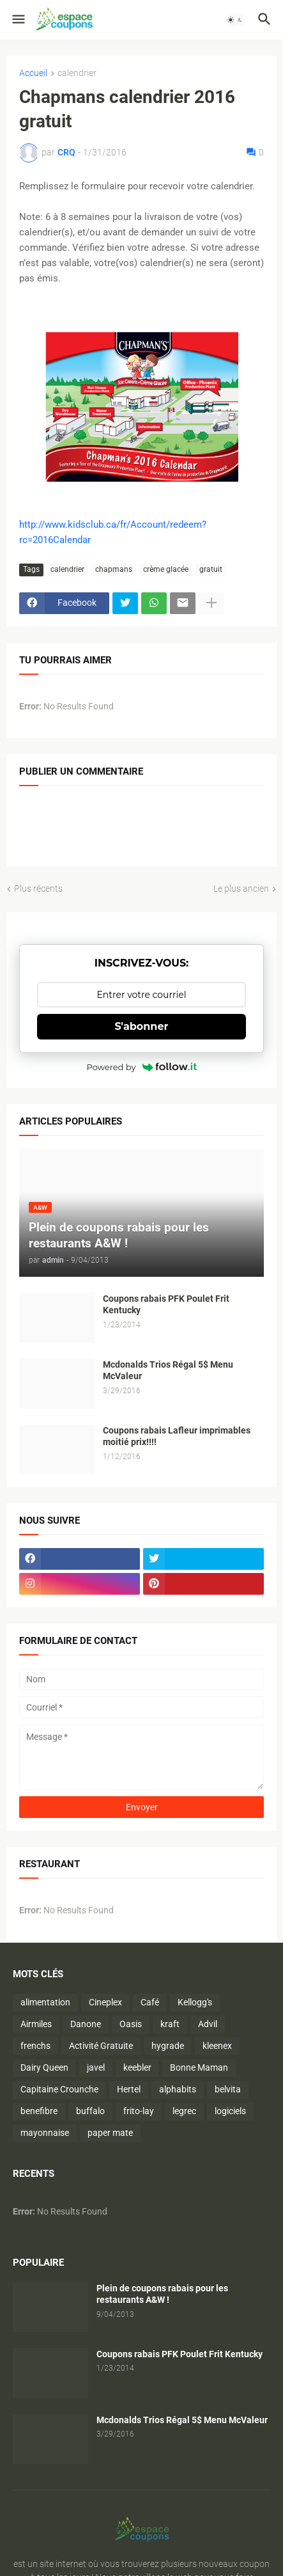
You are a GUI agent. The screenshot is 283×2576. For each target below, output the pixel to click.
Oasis (130, 2024)
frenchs (35, 2046)
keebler (137, 2067)
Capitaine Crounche (59, 2089)
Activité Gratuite (101, 2046)
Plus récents (38, 888)
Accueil (33, 73)
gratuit (210, 569)
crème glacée (165, 569)
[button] (17, 20)
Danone (85, 2024)
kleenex (217, 2046)
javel (96, 2067)
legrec (184, 2111)
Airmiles (36, 2024)
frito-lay (138, 2111)
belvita (228, 2089)
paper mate (110, 2133)
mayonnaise (44, 2133)
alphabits (177, 2089)
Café (150, 2002)
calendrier (76, 73)
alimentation (45, 2002)
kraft (170, 2024)
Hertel (129, 2089)
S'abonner (142, 1026)
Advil (207, 2024)
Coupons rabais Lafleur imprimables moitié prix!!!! (176, 1436)
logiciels (230, 2111)
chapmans (113, 569)
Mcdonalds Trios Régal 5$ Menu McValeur (168, 1370)
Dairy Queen (44, 2067)
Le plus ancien (241, 888)
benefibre (38, 2111)
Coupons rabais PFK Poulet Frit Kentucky (166, 1304)
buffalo (90, 2111)
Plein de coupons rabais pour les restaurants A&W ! (162, 2294)
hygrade (167, 2046)
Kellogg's (195, 2002)
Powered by (142, 1067)
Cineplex (105, 2002)
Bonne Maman (199, 2067)
